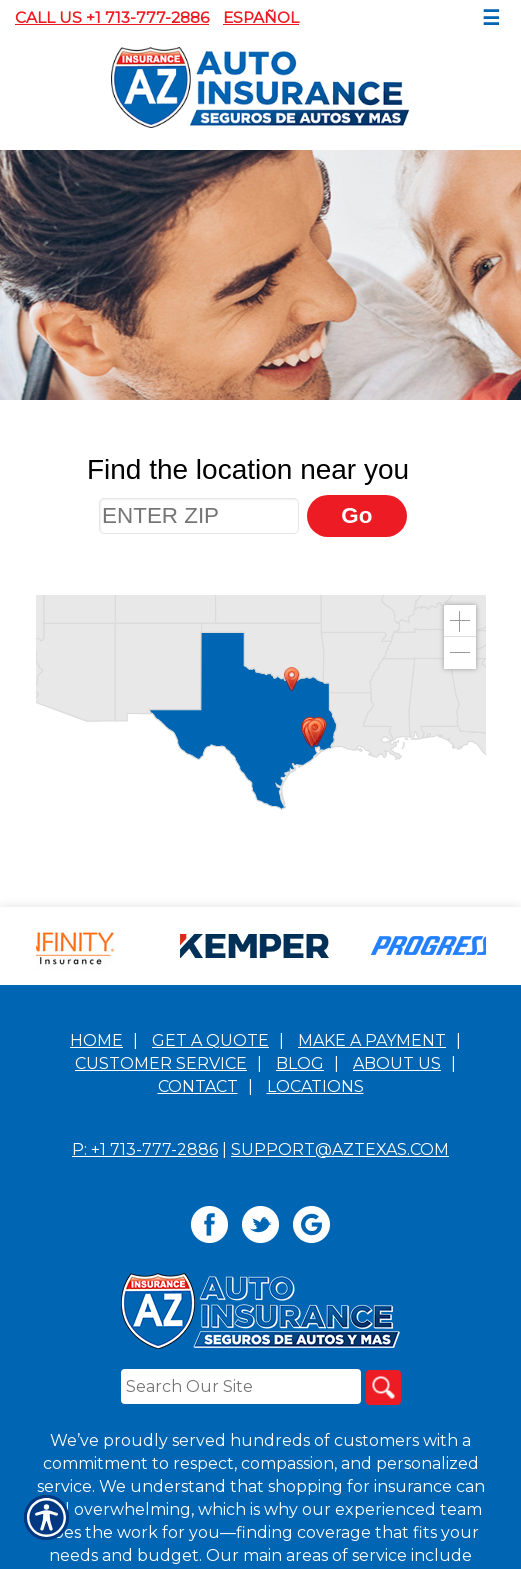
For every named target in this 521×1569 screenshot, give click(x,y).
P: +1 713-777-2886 (145, 1306)
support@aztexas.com (340, 1306)
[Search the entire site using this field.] (241, 1543)
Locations (315, 1243)
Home (96, 1197)
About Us (397, 1220)
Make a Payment (372, 1197)
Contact (198, 1243)
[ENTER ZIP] (199, 516)
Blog (300, 1220)
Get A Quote (210, 1197)
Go (356, 515)
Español (261, 17)
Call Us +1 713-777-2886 (112, 17)
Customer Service (161, 1220)
